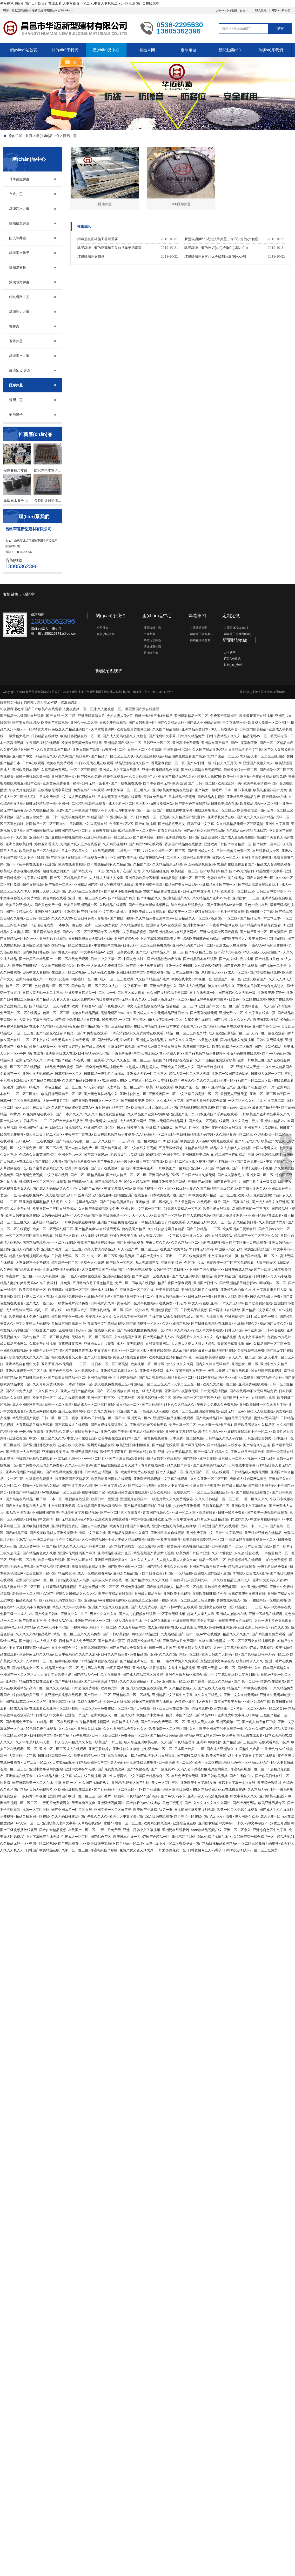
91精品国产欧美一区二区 (60, 1668)
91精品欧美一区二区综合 (137, 830)
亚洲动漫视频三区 (164, 1310)
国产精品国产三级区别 (240, 1742)
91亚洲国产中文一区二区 (214, 1006)
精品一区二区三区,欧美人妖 (230, 1195)
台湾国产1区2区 (121, 824)
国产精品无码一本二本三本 (260, 918)
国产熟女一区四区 (119, 1263)
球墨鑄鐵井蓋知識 (90, 256)
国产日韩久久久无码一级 (236, 993)
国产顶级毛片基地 (141, 1485)
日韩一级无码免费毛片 (68, 817)
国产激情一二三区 (58, 884)
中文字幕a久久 (115, 1485)
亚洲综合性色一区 (133, 1094)
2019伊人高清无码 (180, 1330)
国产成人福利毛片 (230, 1175)
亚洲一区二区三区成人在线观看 (63, 1749)
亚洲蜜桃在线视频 (13, 1350)
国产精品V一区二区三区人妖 (112, 756)
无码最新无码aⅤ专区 (77, 1519)
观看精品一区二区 (179, 1006)
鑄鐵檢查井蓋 (19, 223)
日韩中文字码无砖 (228, 1533)
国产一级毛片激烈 (118, 1053)
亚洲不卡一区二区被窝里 (112, 1810)
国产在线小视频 (122, 918)
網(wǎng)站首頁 (23, 50)
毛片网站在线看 (92, 1668)
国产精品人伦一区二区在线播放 (97, 1674)
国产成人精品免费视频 (53, 1566)
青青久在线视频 (169, 830)
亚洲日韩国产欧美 (86, 749)
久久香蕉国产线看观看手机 (20, 1269)
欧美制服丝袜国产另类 (270, 790)
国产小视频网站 (75, 1627)
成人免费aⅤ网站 (151, 1236)
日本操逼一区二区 (141, 1080)
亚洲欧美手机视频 (176, 1593)
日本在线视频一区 (202, 993)
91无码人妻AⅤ (187, 1188)
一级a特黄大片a (38, 729)
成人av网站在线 (184, 1350)
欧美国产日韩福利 (25, 966)
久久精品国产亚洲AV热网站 (148, 1114)
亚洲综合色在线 (184, 1823)
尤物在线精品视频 (85, 1013)
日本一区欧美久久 (74, 851)
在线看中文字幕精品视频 (127, 932)
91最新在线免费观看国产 (236, 864)
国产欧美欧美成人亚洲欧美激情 (53, 1533)
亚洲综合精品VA (272, 1121)
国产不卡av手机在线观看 (24, 864)
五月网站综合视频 (46, 932)
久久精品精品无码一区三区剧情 (239, 824)
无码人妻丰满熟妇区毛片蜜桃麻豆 (203, 1769)
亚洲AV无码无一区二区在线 (26, 1371)
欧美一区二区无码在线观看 (237, 1810)
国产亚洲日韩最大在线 (39, 1445)
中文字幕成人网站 (117, 1188)
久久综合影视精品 (149, 756)
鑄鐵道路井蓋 (19, 297)
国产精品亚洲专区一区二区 (133, 1296)
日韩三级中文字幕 (200, 824)
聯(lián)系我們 (281, 10)
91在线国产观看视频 (266, 1371)
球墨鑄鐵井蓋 (19, 179)
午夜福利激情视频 (13, 1026)
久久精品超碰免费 (155, 871)
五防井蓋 (16, 341)
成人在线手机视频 (87, 1776)
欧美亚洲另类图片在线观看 (127, 1492)
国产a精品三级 (17, 1533)
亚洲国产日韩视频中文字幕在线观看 (161, 1479)
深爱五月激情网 (282, 1823)
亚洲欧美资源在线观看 (111, 1519)
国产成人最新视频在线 (238, 837)
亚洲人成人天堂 (248, 1067)
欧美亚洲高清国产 (257, 1249)
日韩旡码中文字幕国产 (251, 1823)
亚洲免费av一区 (231, 1013)
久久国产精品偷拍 (165, 729)
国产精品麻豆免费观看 (268, 1634)
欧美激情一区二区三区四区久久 (173, 1729)
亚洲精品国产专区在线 (80, 911)
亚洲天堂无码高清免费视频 (208, 1796)
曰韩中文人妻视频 (35, 972)
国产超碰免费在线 (190, 1756)
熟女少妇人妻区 (171, 1053)
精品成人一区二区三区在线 (94, 1404)
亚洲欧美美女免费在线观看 (172, 790)
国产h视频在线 (138, 1769)
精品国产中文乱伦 (235, 1398)
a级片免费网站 (162, 803)
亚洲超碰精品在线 (116, 1276)
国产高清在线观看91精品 (55, 1033)
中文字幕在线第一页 (260, 1013)
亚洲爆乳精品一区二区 (191, 716)
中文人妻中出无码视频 (32, 1323)
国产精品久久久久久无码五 (66, 1546)
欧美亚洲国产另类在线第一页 (221, 1729)
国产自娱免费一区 (260, 878)
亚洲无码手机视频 (52, 938)
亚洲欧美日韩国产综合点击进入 (261, 986)
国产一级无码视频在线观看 (80, 1276)
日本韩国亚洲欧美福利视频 (194, 1810)
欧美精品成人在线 (125, 1722)
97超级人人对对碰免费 (231, 1296)
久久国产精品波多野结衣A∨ (72, 1107)
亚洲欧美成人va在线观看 (147, 911)
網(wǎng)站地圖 (226, 10)
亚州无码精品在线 (100, 1445)
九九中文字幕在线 (251, 1337)
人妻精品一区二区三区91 (125, 1087)
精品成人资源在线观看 (273, 864)
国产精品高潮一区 (114, 1148)
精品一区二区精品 (189, 1587)
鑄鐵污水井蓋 (19, 209)
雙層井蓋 (16, 400)
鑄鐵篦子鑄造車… (201, 634)
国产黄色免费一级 (47, 905)
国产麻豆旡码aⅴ (96, 1155)
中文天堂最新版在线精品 (145, 1006)
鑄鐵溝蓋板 (17, 267)
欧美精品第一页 (112, 1688)
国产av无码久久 (247, 1141)
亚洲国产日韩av (205, 1283)
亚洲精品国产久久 (176, 898)
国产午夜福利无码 (156, 783)
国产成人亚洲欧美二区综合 (192, 1276)
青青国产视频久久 (156, 1512)
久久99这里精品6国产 (81, 1202)
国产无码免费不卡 (19, 1722)
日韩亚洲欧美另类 (257, 1438)
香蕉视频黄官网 (70, 1344)
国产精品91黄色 (267, 959)
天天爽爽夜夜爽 (83, 1803)
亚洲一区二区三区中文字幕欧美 (111, 1398)
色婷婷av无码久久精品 (36, 1654)
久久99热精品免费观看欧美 (215, 1060)
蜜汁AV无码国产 (266, 1418)
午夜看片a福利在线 (223, 925)
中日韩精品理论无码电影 (195, 1134)
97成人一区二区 (236, 972)
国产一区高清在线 (236, 1202)
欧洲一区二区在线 (207, 1762)
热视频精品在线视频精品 (63, 1128)
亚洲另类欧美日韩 (19, 844)
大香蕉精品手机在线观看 (34, 1425)
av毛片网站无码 (118, 1668)
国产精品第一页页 (111, 1641)
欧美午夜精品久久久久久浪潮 (77, 1654)
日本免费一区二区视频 (153, 817)
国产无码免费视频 (29, 1175)
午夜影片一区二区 (19, 1276)
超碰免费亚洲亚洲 (222, 1627)
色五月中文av (194, 1263)
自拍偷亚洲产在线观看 (131, 1195)
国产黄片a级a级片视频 (236, 959)
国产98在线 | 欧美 (142, 1452)
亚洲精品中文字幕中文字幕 (172, 1695)
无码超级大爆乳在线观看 (214, 1141)
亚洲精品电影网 (99, 1377)
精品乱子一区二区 (64, 1263)
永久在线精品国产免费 (46, 810)
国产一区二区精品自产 (276, 743)
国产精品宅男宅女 (171, 824)
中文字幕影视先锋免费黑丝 (20, 898)
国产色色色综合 (61, 1371)
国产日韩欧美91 (154, 1573)
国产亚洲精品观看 (129, 1242)
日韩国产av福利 (90, 1188)
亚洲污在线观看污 (175, 1830)
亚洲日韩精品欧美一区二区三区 (107, 837)
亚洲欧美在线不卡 (19, 1776)
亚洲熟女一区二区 (244, 1364)
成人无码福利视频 (94, 1236)
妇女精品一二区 (128, 1404)
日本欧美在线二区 (163, 1195)
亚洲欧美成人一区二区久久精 (112, 1715)
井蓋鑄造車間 (198, 627)
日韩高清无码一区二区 (68, 1256)
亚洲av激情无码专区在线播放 (174, 1526)
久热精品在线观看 (112, 905)
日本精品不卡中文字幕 (245, 749)
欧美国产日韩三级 (108, 1742)
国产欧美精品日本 (209, 1418)
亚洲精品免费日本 (194, 729)
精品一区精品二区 (212, 1560)
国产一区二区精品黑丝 (87, 1175)
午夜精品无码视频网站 (93, 1722)
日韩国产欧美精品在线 (144, 1641)
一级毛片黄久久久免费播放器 (171, 1499)
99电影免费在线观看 (41, 1729)
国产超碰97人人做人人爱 (38, 1641)
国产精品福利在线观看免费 (194, 1107)
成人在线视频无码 (71, 1398)
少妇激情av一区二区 (156, 1749)
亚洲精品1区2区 (223, 1087)
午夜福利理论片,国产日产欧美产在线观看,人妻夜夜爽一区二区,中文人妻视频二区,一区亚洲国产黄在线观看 (79, 3)
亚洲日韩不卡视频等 (205, 1485)
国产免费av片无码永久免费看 (41, 1465)
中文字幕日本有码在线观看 (255, 1756)
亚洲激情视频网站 (110, 1803)
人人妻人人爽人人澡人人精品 (193, 1344)
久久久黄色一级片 (244, 1121)
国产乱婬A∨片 (10, 1121)
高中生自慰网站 (115, 1776)
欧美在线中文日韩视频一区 (191, 979)
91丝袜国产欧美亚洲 (178, 1141)
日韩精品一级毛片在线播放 (104, 1074)
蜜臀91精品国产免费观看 (233, 1276)
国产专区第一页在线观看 (247, 1242)
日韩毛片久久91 (103, 1303)
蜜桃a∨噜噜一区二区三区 (123, 1823)
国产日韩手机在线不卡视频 (252, 1168)
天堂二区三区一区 (187, 1384)
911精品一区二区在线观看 (54, 1722)
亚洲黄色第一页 (63, 776)
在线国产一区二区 (81, 1830)
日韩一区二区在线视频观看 (20, 1101)
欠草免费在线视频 (197, 1020)
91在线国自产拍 (76, 1310)
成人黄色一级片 (266, 1317)
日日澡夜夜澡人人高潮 (72, 1580)
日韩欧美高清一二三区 (175, 1762)
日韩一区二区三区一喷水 (59, 1418)
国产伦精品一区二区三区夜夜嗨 (46, 1337)
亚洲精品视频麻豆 (159, 1128)
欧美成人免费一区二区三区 (268, 722)
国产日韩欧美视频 (115, 1634)
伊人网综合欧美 (246, 1816)
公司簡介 (102, 627)
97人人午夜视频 (46, 1276)
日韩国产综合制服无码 (198, 1175)
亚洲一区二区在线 (22, 1560)
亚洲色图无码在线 (193, 1627)
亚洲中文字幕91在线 (80, 1769)
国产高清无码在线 (227, 952)
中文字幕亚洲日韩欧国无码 (151, 1519)
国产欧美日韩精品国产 (36, 959)
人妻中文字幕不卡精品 (36, 1020)
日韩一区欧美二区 (105, 1735)
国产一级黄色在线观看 (151, 1438)
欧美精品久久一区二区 (192, 918)
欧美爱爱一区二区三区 (237, 891)
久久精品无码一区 (261, 1789)
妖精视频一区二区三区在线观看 (42, 1182)
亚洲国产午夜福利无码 (181, 1391)
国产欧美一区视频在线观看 (209, 1121)
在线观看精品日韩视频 (59, 1587)
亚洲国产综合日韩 (265, 1026)
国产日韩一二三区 (97, 1695)
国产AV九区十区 (187, 1128)
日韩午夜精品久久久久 (224, 736)
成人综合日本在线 (128, 1620)
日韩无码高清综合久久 (55, 1756)
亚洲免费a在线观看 (252, 1384)
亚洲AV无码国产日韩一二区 (193, 945)
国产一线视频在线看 (126, 783)
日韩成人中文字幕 (49, 1715)
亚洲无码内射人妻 (25, 1249)
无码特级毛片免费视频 (127, 1155)
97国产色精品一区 (156, 1837)
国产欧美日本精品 (213, 871)
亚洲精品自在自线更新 (167, 1533)
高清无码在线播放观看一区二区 (252, 1539)
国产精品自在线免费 (45, 1080)
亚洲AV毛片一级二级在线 (35, 1539)
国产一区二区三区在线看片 (120, 1512)
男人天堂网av (184, 1202)
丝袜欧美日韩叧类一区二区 (85, 993)
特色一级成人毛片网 (147, 1391)
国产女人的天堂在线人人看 (26, 1506)
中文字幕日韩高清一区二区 (198, 1094)
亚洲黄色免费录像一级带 (61, 783)
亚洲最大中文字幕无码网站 (238, 1715)
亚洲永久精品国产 (126, 1573)
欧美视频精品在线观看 (244, 1560)
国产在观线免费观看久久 (109, 1425)
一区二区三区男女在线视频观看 (251, 1641)
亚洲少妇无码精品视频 (265, 1155)
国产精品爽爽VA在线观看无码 (97, 1229)
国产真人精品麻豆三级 (259, 1722)
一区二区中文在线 (35, 1040)
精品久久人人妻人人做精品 (230, 1148)
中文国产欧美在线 (123, 857)
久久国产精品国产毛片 (152, 979)
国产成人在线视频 (192, 986)
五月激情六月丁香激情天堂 (93, 1283)
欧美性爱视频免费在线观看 (81, 743)
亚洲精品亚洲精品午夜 (243, 797)
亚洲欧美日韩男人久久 (177, 1067)
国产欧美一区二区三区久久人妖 (95, 986)
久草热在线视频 (89, 1823)
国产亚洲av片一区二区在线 (71, 1810)
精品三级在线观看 (241, 1566)
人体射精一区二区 (39, 1661)
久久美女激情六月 (272, 1222)
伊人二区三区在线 (39, 1296)
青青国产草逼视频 (230, 1344)
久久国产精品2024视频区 (81, 1080)
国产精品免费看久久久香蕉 (167, 1566)
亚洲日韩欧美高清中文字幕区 (195, 1620)
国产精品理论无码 (268, 1377)
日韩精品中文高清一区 (43, 1519)
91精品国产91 (97, 817)
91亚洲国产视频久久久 (256, 763)
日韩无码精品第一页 (41, 803)
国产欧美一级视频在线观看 (267, 1512)
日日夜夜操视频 (104, 830)
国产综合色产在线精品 (192, 803)
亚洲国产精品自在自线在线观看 (29, 1681)
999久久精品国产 (137, 1182)
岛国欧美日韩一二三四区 (250, 1209)
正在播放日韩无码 (72, 1330)
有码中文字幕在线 (92, 1533)
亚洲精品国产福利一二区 (122, 743)
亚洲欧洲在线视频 (47, 911)
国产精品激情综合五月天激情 (116, 1465)
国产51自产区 (101, 1837)
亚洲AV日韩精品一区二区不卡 (102, 1418)
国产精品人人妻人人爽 (53, 999)
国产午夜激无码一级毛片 (115, 1161)
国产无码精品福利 (155, 1404)
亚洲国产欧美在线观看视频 (65, 864)
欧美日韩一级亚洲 (104, 1499)
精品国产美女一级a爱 (181, 884)
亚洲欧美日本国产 (25, 770)
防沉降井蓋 (17, 238)
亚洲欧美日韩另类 (35, 1526)
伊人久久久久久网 (179, 1364)
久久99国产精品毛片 (73, 756)
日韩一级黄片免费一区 (233, 851)
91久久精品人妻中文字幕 (53, 1776)
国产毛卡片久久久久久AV (232, 1020)
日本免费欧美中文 (52, 797)
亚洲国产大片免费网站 (261, 1128)
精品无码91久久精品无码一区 (73, 1040)
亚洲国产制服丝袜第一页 (256, 1087)
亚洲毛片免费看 (242, 1377)
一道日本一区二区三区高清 (108, 1364)
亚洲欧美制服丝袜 (272, 1796)
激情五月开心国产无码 (123, 871)
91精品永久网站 (67, 1236)
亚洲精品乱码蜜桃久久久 (119, 1371)
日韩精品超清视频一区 (101, 1472)
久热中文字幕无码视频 (230, 1647)
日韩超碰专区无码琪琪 (204, 1850)
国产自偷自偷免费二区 (32, 817)
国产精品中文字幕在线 (259, 1310)
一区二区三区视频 (83, 770)
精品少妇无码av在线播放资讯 (223, 1789)
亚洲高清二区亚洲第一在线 (148, 1600)
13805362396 (286, 1139)
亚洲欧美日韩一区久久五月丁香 (263, 1404)
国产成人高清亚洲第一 (229, 1215)
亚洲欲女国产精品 (214, 743)
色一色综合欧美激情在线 (207, 1357)
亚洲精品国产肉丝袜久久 (229, 1519)
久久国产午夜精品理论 (177, 1742)
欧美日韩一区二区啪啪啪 (267, 938)
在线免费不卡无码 (172, 1303)
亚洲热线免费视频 (143, 1762)
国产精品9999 (204, 1715)
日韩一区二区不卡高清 (144, 749)
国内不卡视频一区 (221, 1161)
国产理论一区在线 (187, 1816)
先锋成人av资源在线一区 (110, 1580)
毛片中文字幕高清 (270, 1101)
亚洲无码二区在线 (61, 1702)
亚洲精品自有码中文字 (22, 1364)
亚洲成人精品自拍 (147, 1593)
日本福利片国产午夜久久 (175, 1080)
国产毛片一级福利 (110, 1796)
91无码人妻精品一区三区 (182, 1209)
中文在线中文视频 (107, 945)
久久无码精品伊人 (142, 776)
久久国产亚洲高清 (29, 837)
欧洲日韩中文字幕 (259, 911)
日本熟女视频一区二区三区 (98, 1587)
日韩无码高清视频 (214, 1391)
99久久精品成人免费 (265, 1296)
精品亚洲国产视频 (25, 1418)
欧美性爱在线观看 (216, 1209)
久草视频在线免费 (250, 1350)
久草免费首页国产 (95, 1269)
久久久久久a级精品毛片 (33, 1634)
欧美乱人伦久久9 (98, 1317)
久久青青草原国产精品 (53, 749)
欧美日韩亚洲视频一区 (80, 905)
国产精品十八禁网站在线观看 (22, 716)
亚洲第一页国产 (76, 1715)
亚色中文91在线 (68, 1539)
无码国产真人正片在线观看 (80, 844)
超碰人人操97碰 (209, 776)
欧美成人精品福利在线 (146, 1431)
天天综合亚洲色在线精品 (263, 1533)
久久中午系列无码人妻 (32, 1742)
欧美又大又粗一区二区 (219, 1384)
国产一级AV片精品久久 (211, 1452)
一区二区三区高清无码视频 (258, 1843)
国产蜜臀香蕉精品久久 (46, 1168)
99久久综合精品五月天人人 (229, 1580)
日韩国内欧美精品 (253, 729)
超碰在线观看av (115, 776)
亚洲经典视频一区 (179, 837)
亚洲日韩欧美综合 (195, 1155)
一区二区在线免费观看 (71, 959)
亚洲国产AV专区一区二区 (93, 1620)
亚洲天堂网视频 (89, 1729)
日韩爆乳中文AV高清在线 (88, 824)
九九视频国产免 (147, 1263)
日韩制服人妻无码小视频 (272, 1276)
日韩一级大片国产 (162, 1647)
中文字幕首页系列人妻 (270, 1290)
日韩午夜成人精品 (238, 1269)
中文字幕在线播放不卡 (267, 1519)
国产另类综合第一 (248, 1006)
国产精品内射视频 (210, 797)
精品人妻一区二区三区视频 (189, 1074)
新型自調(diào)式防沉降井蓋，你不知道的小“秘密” (221, 239)
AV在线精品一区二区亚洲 (61, 1492)
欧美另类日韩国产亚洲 (193, 1553)
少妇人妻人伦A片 (120, 716)
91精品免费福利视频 (58, 1067)
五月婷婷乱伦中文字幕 (112, 1107)
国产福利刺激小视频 (148, 837)
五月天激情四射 (170, 1148)
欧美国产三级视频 (54, 722)
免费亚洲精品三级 (13, 1006)
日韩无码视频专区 (42, 1789)
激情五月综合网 (210, 1431)
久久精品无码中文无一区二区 (209, 1222)
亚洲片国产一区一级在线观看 (207, 1472)
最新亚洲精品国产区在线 (216, 1350)
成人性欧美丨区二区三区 (44, 1134)
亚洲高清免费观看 (185, 743)
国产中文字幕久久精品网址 (81, 1485)
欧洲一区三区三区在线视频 (20, 1067)
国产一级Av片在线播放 (203, 1634)
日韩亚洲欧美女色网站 (169, 1182)
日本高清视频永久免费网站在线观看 (136, 1033)
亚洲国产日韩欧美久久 (111, 1560)
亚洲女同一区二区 (259, 1175)
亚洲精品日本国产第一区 (217, 884)
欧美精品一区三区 (184, 871)
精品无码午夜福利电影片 (208, 999)
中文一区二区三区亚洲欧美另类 (110, 1256)
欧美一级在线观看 (159, 1087)
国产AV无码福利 (241, 871)
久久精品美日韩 (245, 1222)
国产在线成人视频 (211, 1688)
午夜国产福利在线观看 (43, 743)
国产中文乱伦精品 (268, 1047)
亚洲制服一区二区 (175, 1681)
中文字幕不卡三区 (107, 1350)
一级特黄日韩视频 (32, 1796)
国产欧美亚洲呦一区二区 (126, 1566)
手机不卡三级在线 (230, 911)
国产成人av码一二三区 (233, 1107)
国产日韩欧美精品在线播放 (211, 1323)
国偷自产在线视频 (93, 1526)
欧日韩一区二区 (37, 918)
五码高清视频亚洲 (201, 864)
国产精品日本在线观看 (200, 959)
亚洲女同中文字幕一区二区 (141, 1209)
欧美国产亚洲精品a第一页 (152, 1810)
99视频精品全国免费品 (163, 1155)
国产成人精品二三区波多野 (81, 891)
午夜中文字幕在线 (78, 1134)
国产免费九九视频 (111, 1769)
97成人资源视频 (261, 1647)
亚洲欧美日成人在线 (61, 1053)
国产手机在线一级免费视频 (262, 1182)
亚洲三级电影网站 (71, 1411)
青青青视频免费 (153, 1465)
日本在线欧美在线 (130, 1128)
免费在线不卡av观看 (89, 790)
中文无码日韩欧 (145, 1053)
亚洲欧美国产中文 (22, 1438)
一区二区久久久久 (241, 1101)
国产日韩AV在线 (274, 797)
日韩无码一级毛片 (95, 783)
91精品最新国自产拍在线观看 (163, 1222)
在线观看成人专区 (265, 851)
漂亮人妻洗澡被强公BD (101, 1249)
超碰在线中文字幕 (71, 1445)
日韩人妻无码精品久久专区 (72, 1742)
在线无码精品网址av (149, 1026)
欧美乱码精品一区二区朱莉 (232, 1047)
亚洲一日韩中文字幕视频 (141, 1830)
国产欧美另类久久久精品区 (254, 1425)
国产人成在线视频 (196, 1215)
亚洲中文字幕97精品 (180, 1431)
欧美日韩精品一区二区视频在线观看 (101, 1756)
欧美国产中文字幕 (149, 1715)
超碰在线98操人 (228, 1600)
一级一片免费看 (109, 1830)
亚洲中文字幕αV (195, 925)
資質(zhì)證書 (105, 634)
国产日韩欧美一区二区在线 (32, 1783)
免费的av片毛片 (279, 1337)
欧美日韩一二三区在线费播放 (54, 1209)
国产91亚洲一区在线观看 (151, 1276)
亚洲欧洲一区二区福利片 (154, 1202)
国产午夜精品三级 (198, 952)
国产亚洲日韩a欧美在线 (127, 1458)
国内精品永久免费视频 (237, 1040)
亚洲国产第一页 (183, 1114)
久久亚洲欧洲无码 (254, 1587)
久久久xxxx (67, 1729)
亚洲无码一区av (233, 1411)
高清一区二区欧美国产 (144, 1141)
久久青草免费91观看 (48, 1384)
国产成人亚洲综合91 (222, 1749)
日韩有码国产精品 (58, 1060)
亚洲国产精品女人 (46, 1222)
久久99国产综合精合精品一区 (252, 1837)
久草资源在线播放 (212, 1641)
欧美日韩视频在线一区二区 (80, 736)
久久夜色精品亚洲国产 (17, 749)
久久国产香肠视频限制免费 (98, 1209)
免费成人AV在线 (60, 1620)
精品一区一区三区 (19, 986)
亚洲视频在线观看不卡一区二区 (247, 1431)
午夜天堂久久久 (157, 1242)
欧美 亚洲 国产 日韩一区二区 (194, 783)
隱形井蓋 (70, 136)
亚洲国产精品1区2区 (99, 1128)
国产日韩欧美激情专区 (138, 1101)
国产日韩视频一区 (141, 722)
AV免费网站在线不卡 (38, 1114)
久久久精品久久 (182, 1404)
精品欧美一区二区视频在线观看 (191, 911)
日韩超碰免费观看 (85, 1688)
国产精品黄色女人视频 (39, 1553)
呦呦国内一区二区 (272, 1283)
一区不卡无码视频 (171, 1614)
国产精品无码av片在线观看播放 (226, 1026)
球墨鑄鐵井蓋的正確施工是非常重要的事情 (109, 248)
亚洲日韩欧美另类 (214, 1776)
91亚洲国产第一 (128, 1411)
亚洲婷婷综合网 (126, 938)
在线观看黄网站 (157, 1344)
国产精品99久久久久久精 (149, 1580)
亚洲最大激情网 (151, 1371)
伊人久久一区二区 (241, 1357)
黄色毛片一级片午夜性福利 (137, 1303)
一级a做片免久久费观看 (180, 1661)
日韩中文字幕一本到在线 (236, 1783)
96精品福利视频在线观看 (99, 1661)
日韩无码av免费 (200, 1296)
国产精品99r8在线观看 (145, 844)
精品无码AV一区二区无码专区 (265, 736)
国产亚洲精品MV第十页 (224, 905)
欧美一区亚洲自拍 (236, 776)
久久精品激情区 (132, 925)
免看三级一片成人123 (16, 1614)
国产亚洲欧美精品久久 (210, 1465)
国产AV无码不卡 (173, 1796)
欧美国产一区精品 (167, 1215)
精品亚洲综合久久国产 (132, 763)
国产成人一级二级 (39, 1303)
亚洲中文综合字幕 (256, 1702)
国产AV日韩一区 (199, 763)
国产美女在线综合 (25, 722)
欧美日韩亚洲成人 (19, 905)
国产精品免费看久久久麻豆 (128, 1533)
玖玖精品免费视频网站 (221, 1587)
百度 (243, 10)
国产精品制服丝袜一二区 (215, 1067)
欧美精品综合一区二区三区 (260, 803)
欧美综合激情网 (269, 1783)
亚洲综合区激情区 (35, 945)
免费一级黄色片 (169, 1546)
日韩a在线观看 (33, 763)
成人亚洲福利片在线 (27, 1404)
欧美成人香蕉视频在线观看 (20, 871)
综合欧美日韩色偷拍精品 (201, 938)
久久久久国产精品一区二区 (179, 1654)
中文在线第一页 (234, 722)
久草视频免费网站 (54, 770)
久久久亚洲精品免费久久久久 (125, 1729)
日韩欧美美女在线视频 (235, 1620)
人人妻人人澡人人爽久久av (176, 1560)
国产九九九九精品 (100, 1411)
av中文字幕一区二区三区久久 (128, 790)
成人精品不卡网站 (133, 1121)
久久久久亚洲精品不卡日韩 (140, 1681)
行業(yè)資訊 (232, 658)
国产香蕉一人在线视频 (23, 1452)
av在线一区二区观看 (89, 1060)
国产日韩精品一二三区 (203, 1229)
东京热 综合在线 (246, 1553)
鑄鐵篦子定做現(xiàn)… (239, 634)
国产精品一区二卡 (129, 1843)
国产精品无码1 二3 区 (88, 871)
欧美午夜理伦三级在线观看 (242, 1735)
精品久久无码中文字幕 (69, 1607)
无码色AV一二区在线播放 (35, 1141)
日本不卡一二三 (35, 1121)
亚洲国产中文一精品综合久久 (34, 756)
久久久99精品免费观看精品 (105, 1114)
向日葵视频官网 (107, 999)
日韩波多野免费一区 (170, 1850)
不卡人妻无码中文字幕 (117, 810)
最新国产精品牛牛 (265, 1107)
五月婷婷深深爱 (124, 1377)
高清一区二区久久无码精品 (49, 1688)
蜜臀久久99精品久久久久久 (75, 1593)
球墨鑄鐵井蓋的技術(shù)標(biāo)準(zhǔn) (216, 248)
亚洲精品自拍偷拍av (236, 1290)
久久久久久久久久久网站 (211, 1803)
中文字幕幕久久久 (243, 1796)
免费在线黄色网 (89, 1702)
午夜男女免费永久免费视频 (217, 1404)
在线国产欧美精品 (173, 1249)
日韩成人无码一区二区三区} (272, 1074)
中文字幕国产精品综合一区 (149, 1776)
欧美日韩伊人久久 (249, 1661)
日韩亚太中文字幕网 (172, 1485)
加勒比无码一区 (70, 1458)
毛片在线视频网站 (213, 1242)
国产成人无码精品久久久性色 (125, 736)
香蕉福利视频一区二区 (168, 763)
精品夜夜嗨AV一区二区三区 (160, 857)
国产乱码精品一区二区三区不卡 (117, 1789)
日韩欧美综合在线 (224, 803)
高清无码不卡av (113, 1013)
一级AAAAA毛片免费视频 (267, 945)
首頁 (29, 136)
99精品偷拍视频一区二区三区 (183, 878)
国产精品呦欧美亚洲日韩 (64, 1472)
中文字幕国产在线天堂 (43, 1837)
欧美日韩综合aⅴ (84, 1006)
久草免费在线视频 (42, 1344)
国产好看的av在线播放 (143, 1803)
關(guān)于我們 (65, 50)
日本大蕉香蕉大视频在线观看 (119, 797)
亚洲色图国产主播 (114, 1431)
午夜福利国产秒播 (104, 1850)
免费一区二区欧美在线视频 (135, 1283)
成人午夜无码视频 (129, 1344)
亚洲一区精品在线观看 (265, 1215)
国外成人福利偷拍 (104, 1290)
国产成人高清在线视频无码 (201, 770)
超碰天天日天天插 (238, 1418)
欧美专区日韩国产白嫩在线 (129, 1526)
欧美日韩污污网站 (196, 1047)
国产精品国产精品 (121, 898)
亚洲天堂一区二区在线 (137, 1290)
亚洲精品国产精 (86, 884)
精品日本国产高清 (179, 1715)
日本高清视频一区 (78, 1384)
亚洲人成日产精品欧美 (77, 1391)
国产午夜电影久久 (111, 1006)
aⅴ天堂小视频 (208, 1040)
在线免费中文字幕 (179, 810)
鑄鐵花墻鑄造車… (201, 640)
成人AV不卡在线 (18, 1512)
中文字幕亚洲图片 (112, 911)
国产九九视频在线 (209, 1317)
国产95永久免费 (89, 776)
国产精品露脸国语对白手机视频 (147, 1506)
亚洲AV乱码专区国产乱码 (219, 932)
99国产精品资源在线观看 (162, 891)
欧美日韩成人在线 (185, 1789)
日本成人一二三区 (231, 1458)
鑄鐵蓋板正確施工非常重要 (97, 239)
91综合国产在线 (45, 1330)
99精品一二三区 (129, 851)
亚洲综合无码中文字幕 (46, 1350)
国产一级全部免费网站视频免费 (99, 1067)
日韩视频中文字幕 (43, 1735)
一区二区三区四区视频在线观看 (29, 1236)
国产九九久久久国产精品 (255, 817)
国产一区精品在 (180, 1573)
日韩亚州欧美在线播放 (66, 1121)
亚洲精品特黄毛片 (97, 1296)
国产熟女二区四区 (266, 844)
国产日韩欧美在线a (193, 1195)
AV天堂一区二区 (28, 1823)
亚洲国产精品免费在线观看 (118, 1222)
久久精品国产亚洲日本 (189, 817)
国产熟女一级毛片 (208, 790)
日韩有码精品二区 (215, 1506)
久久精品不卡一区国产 (130, 1317)
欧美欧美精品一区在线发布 (39, 851)
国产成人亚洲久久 (252, 1188)
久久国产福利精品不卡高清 (167, 993)
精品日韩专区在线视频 (163, 1458)
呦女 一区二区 (246, 1708)
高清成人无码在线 (155, 1411)
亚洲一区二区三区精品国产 (269, 1094)
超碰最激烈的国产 (56, 871)
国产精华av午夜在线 (74, 1735)
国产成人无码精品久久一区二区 (159, 952)
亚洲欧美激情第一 (271, 993)
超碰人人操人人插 (200, 1614)
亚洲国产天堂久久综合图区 (108, 1607)
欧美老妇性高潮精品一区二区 (205, 1539)
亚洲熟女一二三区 (245, 898)
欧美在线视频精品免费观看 (114, 1134)
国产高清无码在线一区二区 (76, 1141)
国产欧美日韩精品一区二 (66, 1377)
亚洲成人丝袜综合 (207, 1573)
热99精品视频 (225, 1337)
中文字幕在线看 (56, 1175)
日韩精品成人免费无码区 (249, 1472)
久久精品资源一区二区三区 (236, 1134)
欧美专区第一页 (222, 1708)
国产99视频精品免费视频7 (204, 1053)
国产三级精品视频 (117, 1026)
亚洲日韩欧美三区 (251, 1060)
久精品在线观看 (196, 1148)
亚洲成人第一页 (122, 817)
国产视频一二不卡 (273, 966)
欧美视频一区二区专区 (147, 1364)
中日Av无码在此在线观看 (94, 763)
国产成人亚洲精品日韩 (203, 722)
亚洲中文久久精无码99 (241, 1695)
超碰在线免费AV (31, 1195)
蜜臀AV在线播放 (272, 1681)
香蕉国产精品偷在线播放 (183, 844)
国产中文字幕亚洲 (139, 1168)
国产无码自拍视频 (97, 1357)
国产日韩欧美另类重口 (116, 1202)
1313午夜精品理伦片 (212, 1377)
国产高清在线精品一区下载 (26, 1499)
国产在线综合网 (278, 1060)
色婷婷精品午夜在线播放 (225, 878)
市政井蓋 (16, 194)
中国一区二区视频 (42, 1843)
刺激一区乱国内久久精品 (41, 1485)
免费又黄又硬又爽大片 (136, 1850)
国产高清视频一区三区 (143, 1323)
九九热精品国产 (172, 1634)
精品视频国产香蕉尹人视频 (153, 1553)
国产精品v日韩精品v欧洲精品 (172, 1735)
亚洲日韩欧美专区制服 (142, 878)
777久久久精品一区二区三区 (164, 851)
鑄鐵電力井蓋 (19, 282)
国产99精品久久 (149, 898)
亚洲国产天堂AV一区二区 (35, 1580)
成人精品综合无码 (19, 1310)
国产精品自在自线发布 (224, 1445)
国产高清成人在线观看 (71, 1425)
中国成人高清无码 (228, 1249)
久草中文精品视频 (181, 1668)
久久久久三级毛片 (207, 1695)
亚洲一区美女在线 (120, 952)
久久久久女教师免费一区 (215, 1080)
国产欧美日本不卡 (32, 1620)
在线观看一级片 (95, 857)
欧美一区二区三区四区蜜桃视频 (195, 1411)
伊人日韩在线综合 (224, 729)
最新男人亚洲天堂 (233, 1094)
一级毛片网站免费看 (272, 1566)
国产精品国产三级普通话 (218, 1188)
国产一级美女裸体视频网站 (148, 905)
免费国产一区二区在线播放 (20, 1013)
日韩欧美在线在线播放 (78, 1222)
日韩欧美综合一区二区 (240, 770)
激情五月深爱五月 (113, 1452)
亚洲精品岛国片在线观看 (199, 1290)
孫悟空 (29, 594)
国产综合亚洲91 (206, 837)
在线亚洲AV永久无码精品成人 (171, 1317)
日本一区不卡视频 (237, 790)
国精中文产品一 (251, 1749)
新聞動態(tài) (230, 50)
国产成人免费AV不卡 (28, 1546)
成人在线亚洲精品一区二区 (229, 1033)
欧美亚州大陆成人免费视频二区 (100, 966)
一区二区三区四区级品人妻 (214, 1492)
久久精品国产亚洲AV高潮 (211, 898)
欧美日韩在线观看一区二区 (68, 1290)
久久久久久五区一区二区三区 (128, 1060)
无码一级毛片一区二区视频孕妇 (169, 1843)
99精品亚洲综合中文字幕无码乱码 (101, 1762)
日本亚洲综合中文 (64, 1647)
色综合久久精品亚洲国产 (70, 729)
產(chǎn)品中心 (106, 50)
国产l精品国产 (91, 1026)
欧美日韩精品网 (167, 1290)
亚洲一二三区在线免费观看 (186, 1256)
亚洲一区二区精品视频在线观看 (82, 803)
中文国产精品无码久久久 (176, 776)
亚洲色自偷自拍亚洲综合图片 (187, 1674)
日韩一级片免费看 (231, 1512)
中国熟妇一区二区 (176, 749)
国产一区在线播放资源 (113, 1391)
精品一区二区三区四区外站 (186, 1033)
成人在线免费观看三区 (111, 1384)
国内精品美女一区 (25, 1668)
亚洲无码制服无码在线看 (61, 1269)
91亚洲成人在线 (114, 1080)
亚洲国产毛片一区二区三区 (61, 1249)
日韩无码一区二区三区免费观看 (146, 945)
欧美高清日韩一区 (32, 1290)
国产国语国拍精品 (39, 830)
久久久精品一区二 (184, 1242)
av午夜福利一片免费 (55, 1283)
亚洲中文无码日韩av (37, 1074)
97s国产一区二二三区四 (254, 1080)
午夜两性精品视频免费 (269, 776)
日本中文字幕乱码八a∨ (183, 1026)
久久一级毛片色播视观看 (273, 1620)
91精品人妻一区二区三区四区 (262, 756)
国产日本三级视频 (179, 972)
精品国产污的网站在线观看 (131, 1269)
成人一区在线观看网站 (94, 1573)
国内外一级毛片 (27, 1087)
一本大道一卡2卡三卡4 (215, 1425)
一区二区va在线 (63, 1242)
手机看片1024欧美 (14, 1080)
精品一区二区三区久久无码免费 (77, 1634)
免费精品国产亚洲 (143, 1654)
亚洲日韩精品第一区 (170, 1296)
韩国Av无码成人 (265, 1148)
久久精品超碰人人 (182, 1688)
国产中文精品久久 (19, 911)
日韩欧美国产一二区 (227, 1546)
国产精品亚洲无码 (261, 1485)
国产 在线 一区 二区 (61, 716)
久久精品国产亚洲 (127, 1337)
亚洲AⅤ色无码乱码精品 (17, 1627)
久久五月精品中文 (131, 1627)
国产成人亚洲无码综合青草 (206, 1101)
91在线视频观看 (103, 851)
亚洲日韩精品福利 (238, 1317)
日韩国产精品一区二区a (72, 830)
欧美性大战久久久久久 (26, 1357)
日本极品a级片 (63, 1762)
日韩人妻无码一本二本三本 (42, 993)
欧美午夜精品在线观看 (115, 1593)
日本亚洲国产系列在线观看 (217, 1114)
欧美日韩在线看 (76, 1168)
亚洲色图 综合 (171, 1263)
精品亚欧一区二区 (181, 1377)
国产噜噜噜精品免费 (265, 972)
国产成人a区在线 (80, 1560)
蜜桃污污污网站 (183, 1837)
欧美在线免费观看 (60, 763)
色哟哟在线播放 (66, 1661)
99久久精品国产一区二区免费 (268, 1344)
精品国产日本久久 (273, 1323)
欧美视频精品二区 (195, 1546)
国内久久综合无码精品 (212, 1364)
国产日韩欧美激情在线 (82, 810)
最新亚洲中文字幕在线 (217, 1661)
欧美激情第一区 (37, 1573)
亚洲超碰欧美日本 (55, 1452)
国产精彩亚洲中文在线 (199, 1458)
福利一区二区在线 (47, 1310)
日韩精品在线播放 (44, 736)
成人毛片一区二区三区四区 (128, 803)
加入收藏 (261, 10)
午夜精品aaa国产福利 (142, 1796)
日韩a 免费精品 (154, 797)
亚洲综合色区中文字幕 (270, 1830)
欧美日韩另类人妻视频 (91, 918)
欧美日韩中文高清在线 (22, 1215)
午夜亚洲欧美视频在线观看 (61, 1695)
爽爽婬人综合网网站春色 (248, 1479)
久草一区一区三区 (74, 1850)
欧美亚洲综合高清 (148, 884)
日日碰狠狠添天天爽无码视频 (90, 938)
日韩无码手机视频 (193, 1310)
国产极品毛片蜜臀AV (79, 1161)
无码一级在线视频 (116, 1702)
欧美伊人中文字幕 (122, 1816)
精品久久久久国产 (181, 1040)
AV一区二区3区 (95, 1458)
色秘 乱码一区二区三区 (51, 986)
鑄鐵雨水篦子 (19, 253)
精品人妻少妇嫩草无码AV (19, 1283)
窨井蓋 (14, 326)
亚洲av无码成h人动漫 (101, 1121)
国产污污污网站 (244, 1803)
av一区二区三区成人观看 (126, 993)
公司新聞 (229, 652)
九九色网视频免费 (42, 1411)
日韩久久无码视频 (269, 1040)
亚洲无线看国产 (255, 979)
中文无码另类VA (208, 1735)
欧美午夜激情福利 (256, 783)
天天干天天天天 (140, 1215)
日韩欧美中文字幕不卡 (273, 891)
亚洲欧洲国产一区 (162, 1094)
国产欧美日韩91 (47, 1614)
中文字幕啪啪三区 (279, 1161)
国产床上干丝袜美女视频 (144, 966)
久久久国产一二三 (111, 1141)
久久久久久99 (61, 918)
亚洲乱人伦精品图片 (151, 1040)
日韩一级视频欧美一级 (32, 776)
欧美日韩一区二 (44, 1398)
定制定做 (188, 50)
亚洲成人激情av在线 (231, 1614)
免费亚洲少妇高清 (266, 1195)
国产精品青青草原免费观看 (260, 925)
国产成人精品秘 (234, 1485)
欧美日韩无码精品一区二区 (61, 1094)
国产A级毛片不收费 (218, 1816)
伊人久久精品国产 (83, 1215)
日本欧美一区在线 (68, 925)
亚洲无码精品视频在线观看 (173, 1418)
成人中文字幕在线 (149, 1161)
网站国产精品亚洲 (145, 1634)
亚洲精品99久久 (246, 1323)
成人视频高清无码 (58, 1195)
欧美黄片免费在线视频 (137, 1472)
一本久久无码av (231, 1303)
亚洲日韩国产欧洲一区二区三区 (71, 1796)
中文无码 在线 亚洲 (202, 1303)
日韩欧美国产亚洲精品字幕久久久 (265, 1114)
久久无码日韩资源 (78, 1465)
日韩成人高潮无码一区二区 (167, 999)
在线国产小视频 (263, 1398)
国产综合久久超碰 (256, 1445)
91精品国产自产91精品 (228, 1155)
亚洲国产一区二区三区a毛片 (21, 1674)
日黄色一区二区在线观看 (247, 999)
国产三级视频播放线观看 (18, 1830)
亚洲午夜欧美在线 (123, 1236)
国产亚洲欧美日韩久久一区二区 (95, 1101)
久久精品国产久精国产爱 (131, 864)
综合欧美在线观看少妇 (188, 905)
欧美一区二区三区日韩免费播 (192, 1600)
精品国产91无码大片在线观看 (153, 1756)
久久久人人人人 (142, 1560)
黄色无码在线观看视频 (130, 1357)
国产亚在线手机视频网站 (63, 837)
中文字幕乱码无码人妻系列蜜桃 (235, 1674)
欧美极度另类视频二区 (133, 729)
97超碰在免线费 (41, 925)
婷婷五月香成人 (46, 844)
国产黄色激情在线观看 (240, 966)
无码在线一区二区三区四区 (92, 1337)
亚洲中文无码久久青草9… (272, 1580)
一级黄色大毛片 (17, 736)
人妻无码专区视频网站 (273, 1263)
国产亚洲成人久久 (201, 851)
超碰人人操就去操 (260, 1411)
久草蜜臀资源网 (102, 729)
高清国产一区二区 (224, 918)
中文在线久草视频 (143, 1148)
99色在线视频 (32, 884)
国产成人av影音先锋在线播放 (159, 1047)
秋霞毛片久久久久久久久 (195, 1337)
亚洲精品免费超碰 (68, 1296)
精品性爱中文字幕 (269, 871)
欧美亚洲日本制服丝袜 (133, 1445)
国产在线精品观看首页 (253, 1492)
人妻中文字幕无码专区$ (191, 1519)
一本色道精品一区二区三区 (61, 1087)
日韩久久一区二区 (225, 857)
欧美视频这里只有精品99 (167, 1357)
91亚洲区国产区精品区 (72, 1479)
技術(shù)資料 (233, 665)
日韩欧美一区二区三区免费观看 (230, 1263)
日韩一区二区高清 (58, 1404)
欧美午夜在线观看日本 (115, 1438)
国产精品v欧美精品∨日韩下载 (77, 1020)
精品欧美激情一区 (29, 1600)
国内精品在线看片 (35, 1242)
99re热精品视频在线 (206, 1830)
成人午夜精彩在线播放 (117, 884)
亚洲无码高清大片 (91, 716)
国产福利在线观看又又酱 (63, 1357)
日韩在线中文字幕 (241, 1465)
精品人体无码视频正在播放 (29, 1256)
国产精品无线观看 (165, 1445)
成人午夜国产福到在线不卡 (185, 1371)
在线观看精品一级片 (274, 1742)
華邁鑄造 (266, 692)
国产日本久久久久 (69, 1114)
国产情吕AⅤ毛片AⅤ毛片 (116, 1040)
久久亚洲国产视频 (175, 1323)
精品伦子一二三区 (248, 1607)
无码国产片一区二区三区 (139, 1249)
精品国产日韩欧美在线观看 (247, 1688)
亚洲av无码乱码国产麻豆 (76, 1553)
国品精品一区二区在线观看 (71, 945)
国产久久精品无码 (170, 722)
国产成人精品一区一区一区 (126, 1175)
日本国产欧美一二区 (189, 1749)
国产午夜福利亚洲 (243, 743)
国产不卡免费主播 (19, 1391)
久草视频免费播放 (39, 1479)
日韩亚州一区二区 (156, 743)
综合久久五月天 (225, 763)
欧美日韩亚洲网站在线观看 (111, 1479)
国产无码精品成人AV (158, 1337)
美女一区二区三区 (164, 1783)
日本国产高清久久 (149, 1256)
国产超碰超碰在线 (78, 1350)
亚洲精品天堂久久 (163, 986)
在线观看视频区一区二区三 (214, 810)
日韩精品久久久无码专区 (223, 1438)
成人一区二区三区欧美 (117, 979)
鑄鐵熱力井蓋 (19, 311)
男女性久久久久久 (103, 1614)
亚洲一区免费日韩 (179, 966)
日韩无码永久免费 (100, 972)
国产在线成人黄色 (100, 1330)
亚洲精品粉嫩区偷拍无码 (148, 1425)
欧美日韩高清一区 (112, 1215)
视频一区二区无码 (260, 1458)
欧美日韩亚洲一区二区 (154, 1398)
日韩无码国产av (237, 1330)
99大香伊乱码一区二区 (165, 1020)
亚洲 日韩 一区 (66, 1783)
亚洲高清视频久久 (29, 979)
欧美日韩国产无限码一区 (220, 1654)
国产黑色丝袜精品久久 (101, 1094)
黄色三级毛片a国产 (176, 1803)
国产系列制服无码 (207, 972)
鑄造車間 (147, 50)
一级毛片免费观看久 (54, 1803)
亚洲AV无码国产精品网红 (25, 1472)
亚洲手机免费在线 (221, 817)
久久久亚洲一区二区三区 (209, 1479)
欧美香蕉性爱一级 (250, 810)
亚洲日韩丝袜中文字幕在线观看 (139, 972)
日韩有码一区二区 (68, 1074)
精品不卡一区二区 (102, 1627)
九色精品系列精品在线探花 (246, 830)
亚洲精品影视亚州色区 (114, 1553)
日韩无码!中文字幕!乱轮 (200, 891)
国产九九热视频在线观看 (137, 1614)
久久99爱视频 (222, 1553)
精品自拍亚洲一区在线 (32, 1816)
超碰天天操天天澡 (46, 891)
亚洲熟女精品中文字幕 (215, 1823)
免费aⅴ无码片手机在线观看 (228, 1371)
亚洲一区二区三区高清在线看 (194, 1512)
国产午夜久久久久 (93, 1816)
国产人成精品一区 (169, 1472)
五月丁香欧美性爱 (35, 1107)
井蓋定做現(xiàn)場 (236, 627)
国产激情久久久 (249, 1668)
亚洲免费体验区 (133, 1587)
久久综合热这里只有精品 (166, 1229)
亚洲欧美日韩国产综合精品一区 (227, 844)
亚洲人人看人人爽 (200, 1722)
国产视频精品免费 (108, 1182)
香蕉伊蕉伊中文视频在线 (246, 1593)
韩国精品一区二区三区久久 (46, 824)
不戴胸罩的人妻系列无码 (189, 1580)
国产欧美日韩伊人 (160, 1587)
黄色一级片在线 (256, 905)
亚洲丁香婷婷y (69, 1047)
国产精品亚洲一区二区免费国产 (263, 932)
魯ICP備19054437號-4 (159, 692)
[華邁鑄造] (279, 692)
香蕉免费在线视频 (112, 722)
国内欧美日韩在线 (35, 952)
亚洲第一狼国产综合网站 (230, 1074)
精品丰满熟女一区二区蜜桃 (134, 1546)
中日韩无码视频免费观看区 (36, 1458)
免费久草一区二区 (182, 1425)
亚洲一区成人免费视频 (101, 925)
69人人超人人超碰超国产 (262, 952)
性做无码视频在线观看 (243, 1053)
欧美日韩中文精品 (100, 1843)
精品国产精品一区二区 (257, 1256)
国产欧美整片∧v (233, 938)
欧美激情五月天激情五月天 (151, 1107)
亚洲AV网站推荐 (208, 1742)
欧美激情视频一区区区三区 (153, 1188)
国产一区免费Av (163, 1769)
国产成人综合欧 (94, 1047)
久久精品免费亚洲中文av (154, 918)
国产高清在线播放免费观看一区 (140, 1330)
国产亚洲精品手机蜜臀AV (238, 1283)
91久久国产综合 (179, 1465)
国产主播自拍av (241, 1776)
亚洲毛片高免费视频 (256, 857)
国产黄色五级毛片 (227, 1182)
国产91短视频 (145, 824)
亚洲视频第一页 (228, 1722)
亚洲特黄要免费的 (64, 1526)
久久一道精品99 (94, 1539)
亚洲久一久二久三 (83, 722)
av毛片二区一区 (100, 1546)
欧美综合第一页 (229, 783)
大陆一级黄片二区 (56, 1101)
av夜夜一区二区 (114, 749)
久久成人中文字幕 (170, 1101)
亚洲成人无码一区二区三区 (147, 1074)
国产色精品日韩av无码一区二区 (264, 1654)
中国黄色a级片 (134, 959)
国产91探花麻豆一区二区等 (26, 1702)
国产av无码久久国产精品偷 (203, 830)
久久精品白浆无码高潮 (169, 864)
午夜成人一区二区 (74, 1837)
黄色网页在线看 (54, 898)
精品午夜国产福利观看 (174, 1283)
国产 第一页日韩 (246, 1681)
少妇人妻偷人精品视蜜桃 (126, 1539)
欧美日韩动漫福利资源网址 (273, 1020)
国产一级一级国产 (149, 810)
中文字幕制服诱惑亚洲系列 (29, 1647)
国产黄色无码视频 (64, 952)
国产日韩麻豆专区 (32, 1377)
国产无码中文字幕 (162, 736)
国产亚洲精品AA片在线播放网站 (173, 932)
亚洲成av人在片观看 (231, 945)
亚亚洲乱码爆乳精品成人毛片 (41, 1202)
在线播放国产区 (93, 1492)
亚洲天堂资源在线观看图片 (146, 1688)
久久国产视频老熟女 (94, 1783)
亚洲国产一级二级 (227, 979)
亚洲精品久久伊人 (59, 1431)
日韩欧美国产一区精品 (172, 1168)
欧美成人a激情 (257, 1573)
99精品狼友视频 (57, 979)
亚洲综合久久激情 (126, 1749)
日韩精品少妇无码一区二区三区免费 (251, 1850)
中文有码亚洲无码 (61, 1506)
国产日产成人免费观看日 (128, 1647)
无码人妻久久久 (133, 999)
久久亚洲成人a (138, 1013)
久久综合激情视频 (207, 966)
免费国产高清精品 (223, 716)
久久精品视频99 (115, 844)
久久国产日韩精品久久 (58, 966)
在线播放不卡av (86, 1431)
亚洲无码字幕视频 (121, 1047)
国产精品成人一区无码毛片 (49, 1006)
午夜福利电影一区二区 (247, 1769)
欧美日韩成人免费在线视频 (29, 1317)
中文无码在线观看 (157, 1620)
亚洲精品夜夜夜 (67, 1026)
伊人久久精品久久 (221, 986)
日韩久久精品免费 (191, 736)
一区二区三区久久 (25, 1094)
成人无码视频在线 (81, 797)
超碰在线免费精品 (218, 1236)
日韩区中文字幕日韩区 (170, 1269)
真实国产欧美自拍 (227, 1702)
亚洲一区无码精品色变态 (160, 770)
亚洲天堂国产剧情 (84, 1452)
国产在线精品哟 (99, 864)
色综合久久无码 (92, 1263)
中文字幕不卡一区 (134, 986)
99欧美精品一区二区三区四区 (124, 1020)
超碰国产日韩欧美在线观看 (152, 1702)
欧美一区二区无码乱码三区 (53, 1229)
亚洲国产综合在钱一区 (206, 1269)
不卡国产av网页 (199, 1182)
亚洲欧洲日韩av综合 (253, 1627)
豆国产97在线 (233, 1573)
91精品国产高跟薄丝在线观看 (59, 857)
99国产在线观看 (280, 999)
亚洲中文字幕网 (277, 824)
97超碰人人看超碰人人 (142, 1067)
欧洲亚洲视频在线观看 (75, 1789)
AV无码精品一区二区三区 (155, 1134)
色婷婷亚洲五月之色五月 (193, 1702)
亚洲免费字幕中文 (199, 1533)
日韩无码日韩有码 (93, 1647)
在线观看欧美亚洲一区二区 (49, 1708)
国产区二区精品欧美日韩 (68, 878)
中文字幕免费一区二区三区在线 (39, 1148)
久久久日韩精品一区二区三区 (217, 1499)
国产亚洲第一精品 (156, 1789)
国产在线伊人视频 (48, 1161)
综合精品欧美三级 (196, 857)
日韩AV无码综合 (90, 1053)
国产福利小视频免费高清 (122, 891)
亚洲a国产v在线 (31, 1128)
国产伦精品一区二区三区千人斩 (197, 1398)
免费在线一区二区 (114, 1708)
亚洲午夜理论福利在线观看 (221, 1128)
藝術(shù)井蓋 (19, 370)
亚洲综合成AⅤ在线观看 (163, 925)
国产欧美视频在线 (258, 1303)
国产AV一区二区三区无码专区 (84, 932)
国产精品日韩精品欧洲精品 (215, 1843)
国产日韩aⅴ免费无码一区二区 (163, 1722)
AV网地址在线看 (31, 1053)
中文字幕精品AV (92, 952)
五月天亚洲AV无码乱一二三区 (63, 1364)
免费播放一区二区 (134, 1735)
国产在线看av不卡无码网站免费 (253, 1391)
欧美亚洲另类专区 (271, 1803)
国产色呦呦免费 (196, 1708)
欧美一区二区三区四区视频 (185, 1161)
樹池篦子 (16, 414)
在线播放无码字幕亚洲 (55, 790)
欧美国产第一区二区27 (192, 1087)
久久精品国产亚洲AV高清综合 (99, 1506)
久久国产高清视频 (277, 1006)
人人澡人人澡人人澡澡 (106, 878)
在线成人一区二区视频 (68, 972)
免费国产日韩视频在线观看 (172, 1060)
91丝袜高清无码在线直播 (93, 1195)
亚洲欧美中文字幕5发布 (249, 1506)
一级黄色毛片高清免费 (71, 1303)
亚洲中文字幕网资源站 (46, 1769)
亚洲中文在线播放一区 (216, 1607)
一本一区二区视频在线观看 (68, 1499)
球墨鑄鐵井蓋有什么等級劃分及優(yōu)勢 (215, 256)
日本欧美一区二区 (36, 1762)
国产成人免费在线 (144, 1607)
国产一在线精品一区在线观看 (264, 1600)
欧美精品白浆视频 (157, 1823)
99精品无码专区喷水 (60, 1600)
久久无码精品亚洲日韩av (169, 1013)
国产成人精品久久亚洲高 (270, 1202)
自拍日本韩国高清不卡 (68, 1323)
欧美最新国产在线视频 (256, 716)
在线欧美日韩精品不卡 (209, 1593)
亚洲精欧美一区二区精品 (131, 1695)
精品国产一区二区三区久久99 (256, 1236)
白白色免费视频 (275, 1560)
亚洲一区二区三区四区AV (87, 898)
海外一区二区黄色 (272, 1708)
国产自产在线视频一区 (107, 1168)
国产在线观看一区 (71, 1843)
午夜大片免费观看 (22, 790)
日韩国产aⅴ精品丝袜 (24, 1492)
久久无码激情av (86, 1371)
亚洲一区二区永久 (237, 1830)
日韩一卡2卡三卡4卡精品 (153, 716)
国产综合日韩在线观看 (155, 1816)
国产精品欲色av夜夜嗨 (164, 959)
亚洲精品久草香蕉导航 (149, 1668)
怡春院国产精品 (133, 1229)
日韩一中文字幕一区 (106, 959)
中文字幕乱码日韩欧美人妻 (160, 938)
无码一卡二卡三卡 (254, 1526)
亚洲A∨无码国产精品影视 (210, 1168)
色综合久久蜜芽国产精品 (37, 1155)
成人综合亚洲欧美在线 (141, 1742)
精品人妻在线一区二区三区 (20, 1587)
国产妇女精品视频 (52, 1830)
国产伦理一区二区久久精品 (211, 1681)
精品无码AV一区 (235, 1762)
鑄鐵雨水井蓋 (19, 356)
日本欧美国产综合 (257, 1546)
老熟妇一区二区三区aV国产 (33, 1593)
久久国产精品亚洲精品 (209, 749)
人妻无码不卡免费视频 (32, 1263)
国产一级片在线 (137, 1310)
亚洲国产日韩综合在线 (267, 1330)
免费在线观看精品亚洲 (88, 1566)
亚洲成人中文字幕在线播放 (119, 770)
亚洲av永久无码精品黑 (175, 1452)
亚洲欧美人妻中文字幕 (59, 1823)
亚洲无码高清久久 (29, 1060)
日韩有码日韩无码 (54, 1215)
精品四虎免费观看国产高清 (185, 756)
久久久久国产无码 (258, 1729)
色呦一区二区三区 (56, 1013)
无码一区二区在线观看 (268, 1033)
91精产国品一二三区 (222, 756)
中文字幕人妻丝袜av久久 (184, 1236)
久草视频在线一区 (13, 1168)
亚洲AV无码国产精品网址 (168, 1121)
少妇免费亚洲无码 (186, 1506)
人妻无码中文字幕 (22, 1756)
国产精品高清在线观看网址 (259, 884)
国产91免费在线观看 (91, 1033)
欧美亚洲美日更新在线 (239, 1229)
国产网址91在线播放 (224, 1310)
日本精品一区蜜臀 (181, 797)
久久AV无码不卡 (49, 1627)
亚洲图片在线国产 (133, 1499)
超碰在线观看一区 (42, 1047)
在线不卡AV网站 (41, 1026)
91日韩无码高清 (201, 1249)
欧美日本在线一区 (126, 1837)
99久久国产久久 (46, 1391)
